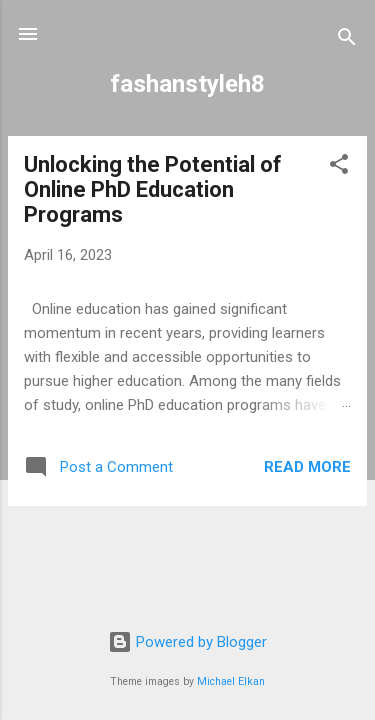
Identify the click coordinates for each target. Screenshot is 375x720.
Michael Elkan (231, 681)
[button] (339, 167)
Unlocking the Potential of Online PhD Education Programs (153, 189)
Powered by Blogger (187, 642)
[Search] (347, 40)
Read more (307, 467)
